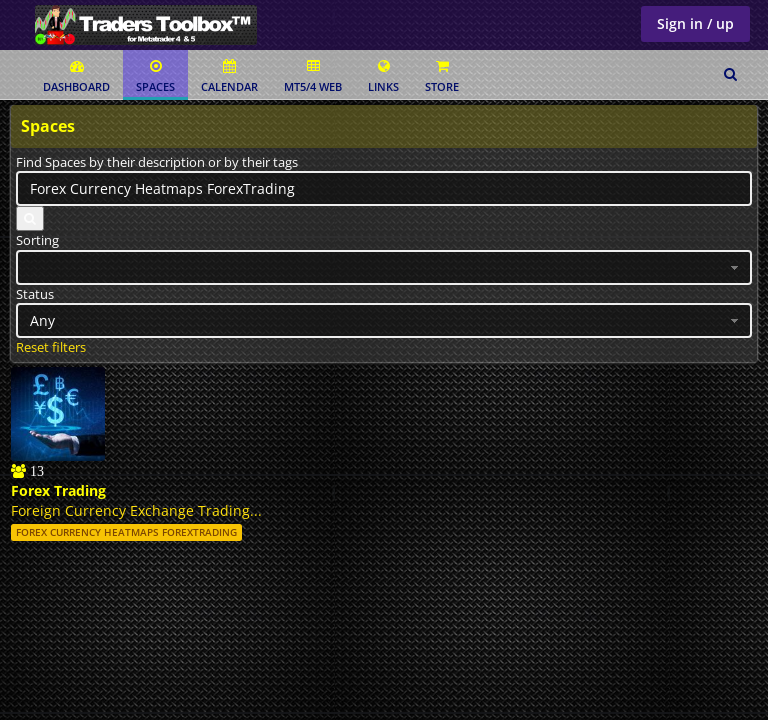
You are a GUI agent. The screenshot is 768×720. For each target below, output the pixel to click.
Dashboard (76, 76)
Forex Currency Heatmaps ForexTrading (126, 532)
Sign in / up (695, 23)
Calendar (229, 76)
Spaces (155, 76)
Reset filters (51, 347)
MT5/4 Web (313, 76)
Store (442, 76)
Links (383, 76)
